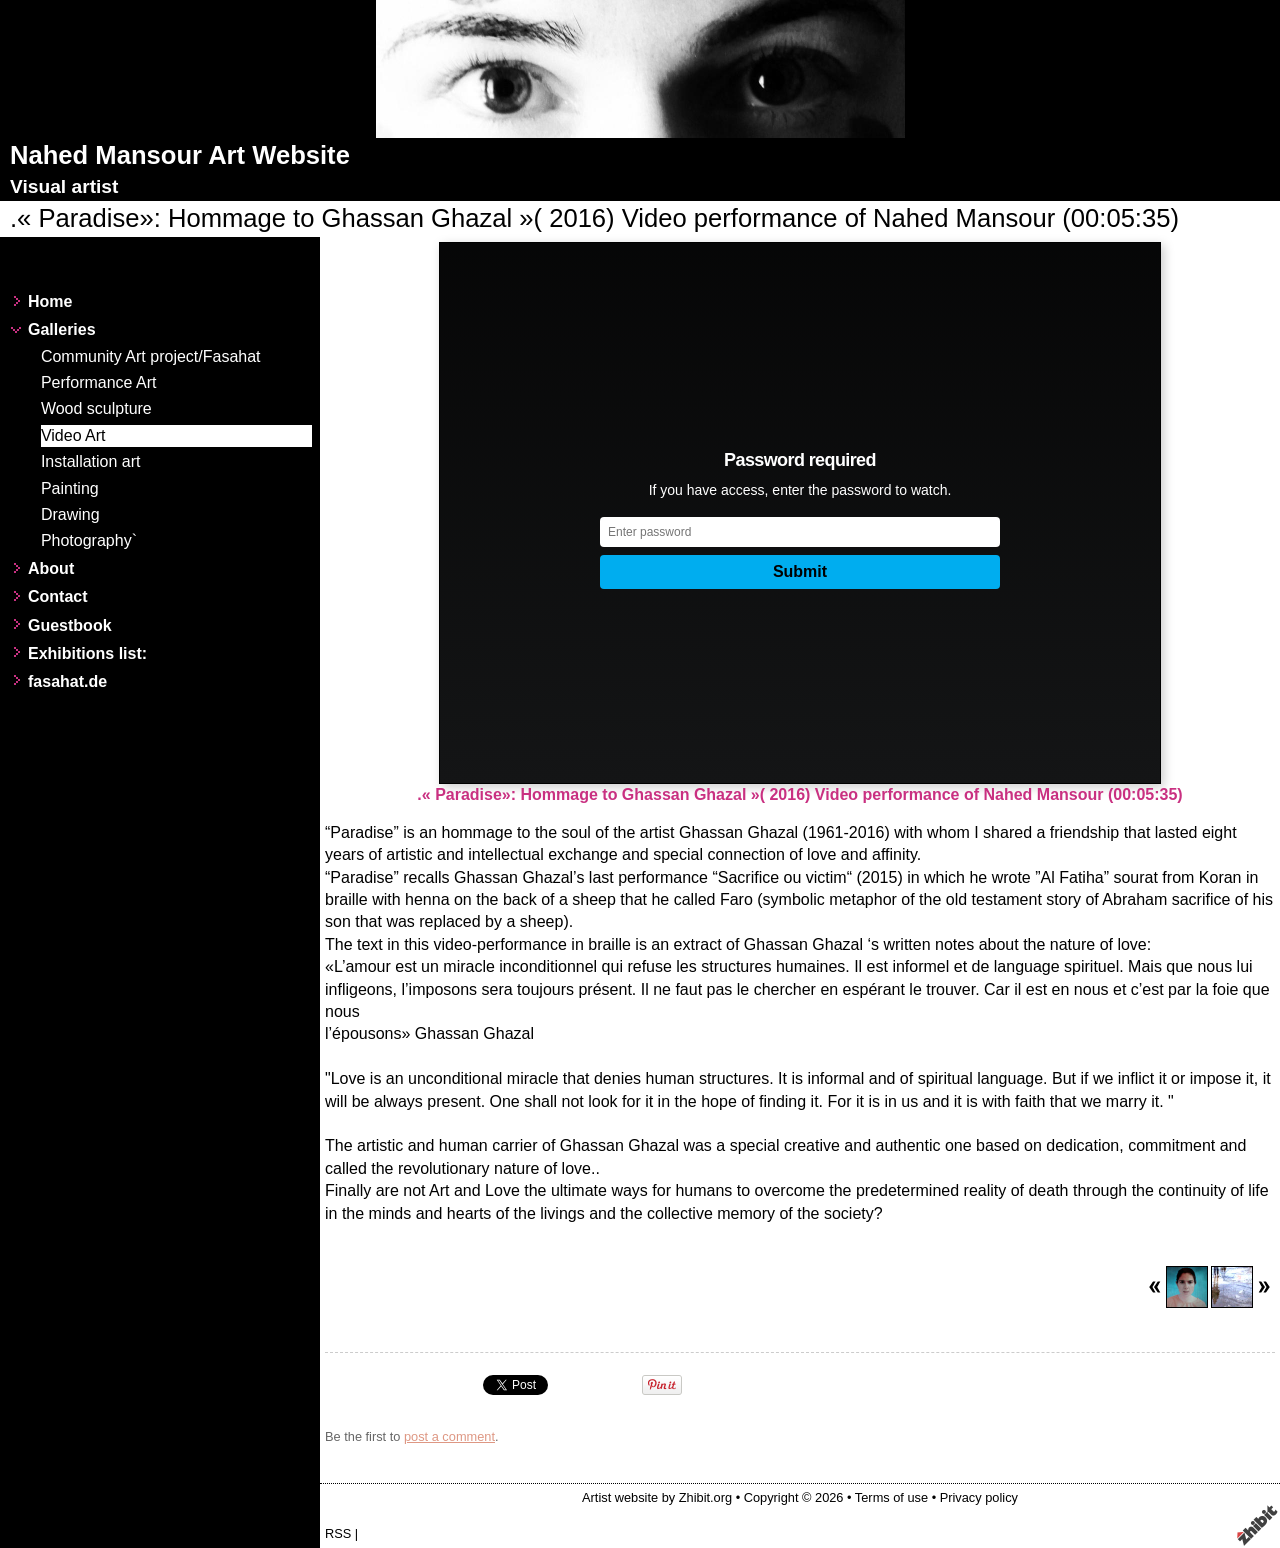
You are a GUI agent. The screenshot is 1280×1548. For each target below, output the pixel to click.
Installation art (91, 461)
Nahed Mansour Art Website (180, 155)
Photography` (89, 540)
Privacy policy (979, 1497)
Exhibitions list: (87, 653)
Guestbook (70, 625)
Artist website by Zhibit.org (657, 1497)
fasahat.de (67, 681)
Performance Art (99, 382)
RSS (338, 1533)
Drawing (70, 514)
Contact (58, 596)
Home (50, 301)
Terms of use (891, 1497)
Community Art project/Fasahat (151, 356)
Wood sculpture (96, 408)
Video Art (73, 435)
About (51, 568)
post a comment (449, 1436)
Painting (70, 488)
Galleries (62, 329)
